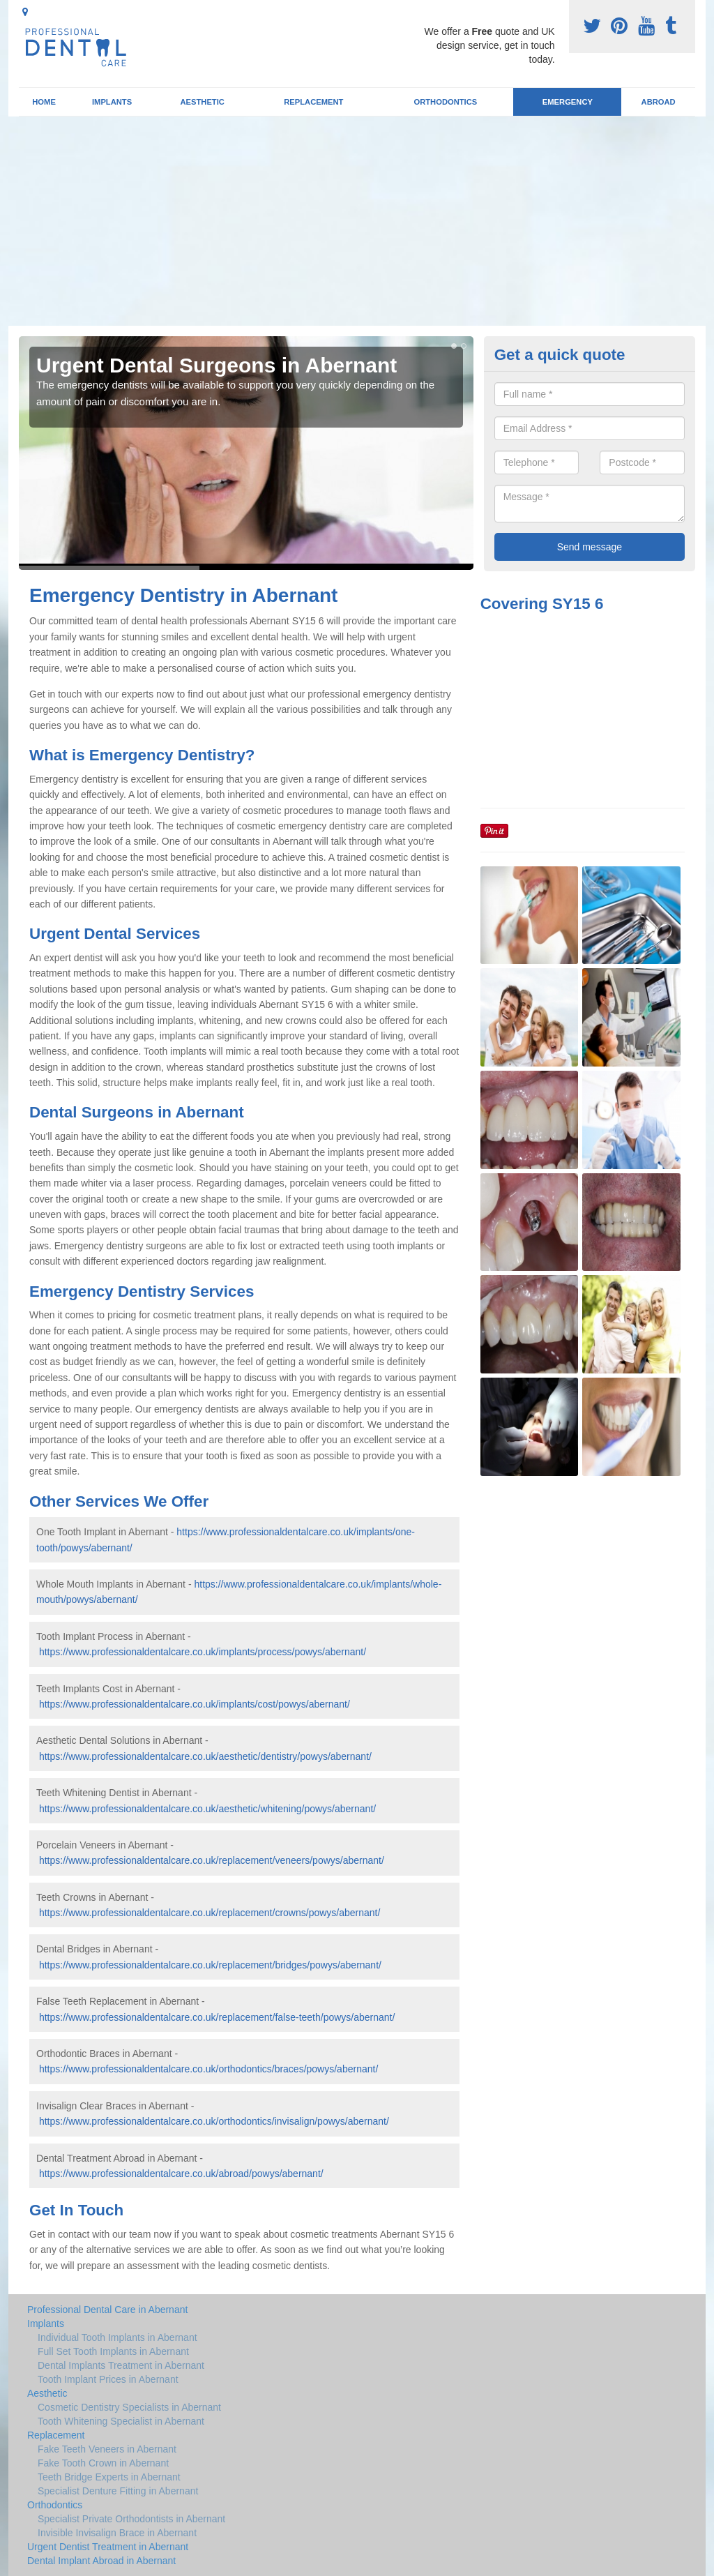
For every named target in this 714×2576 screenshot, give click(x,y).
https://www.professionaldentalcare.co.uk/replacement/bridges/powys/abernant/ (210, 1965)
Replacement (313, 102)
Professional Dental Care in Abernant (107, 2309)
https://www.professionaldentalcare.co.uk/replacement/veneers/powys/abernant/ (211, 1860)
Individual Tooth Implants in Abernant (117, 2337)
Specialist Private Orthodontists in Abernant (131, 2518)
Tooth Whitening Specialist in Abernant (121, 2421)
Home (44, 102)
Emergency (567, 102)
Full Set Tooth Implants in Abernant (113, 2351)
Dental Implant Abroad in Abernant (101, 2560)
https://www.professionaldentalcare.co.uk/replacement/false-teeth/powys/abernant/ (217, 2017)
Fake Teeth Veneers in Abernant (107, 2449)
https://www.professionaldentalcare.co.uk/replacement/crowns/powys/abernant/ (209, 1912)
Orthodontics (445, 102)
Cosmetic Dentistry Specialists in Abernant (129, 2407)
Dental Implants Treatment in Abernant (121, 2365)
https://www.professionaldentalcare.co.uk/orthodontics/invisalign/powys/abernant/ (214, 2121)
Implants (112, 102)
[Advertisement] (357, 221)
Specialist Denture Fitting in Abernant (118, 2490)
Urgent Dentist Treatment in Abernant (107, 2546)
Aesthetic (202, 102)
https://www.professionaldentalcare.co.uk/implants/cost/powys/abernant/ (194, 1704)
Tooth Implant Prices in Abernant (108, 2379)
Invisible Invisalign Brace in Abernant (117, 2532)
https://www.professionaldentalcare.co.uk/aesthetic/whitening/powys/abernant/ (207, 1808)
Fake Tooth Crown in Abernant (103, 2463)
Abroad (658, 102)
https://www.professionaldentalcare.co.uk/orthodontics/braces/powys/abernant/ (208, 2068)
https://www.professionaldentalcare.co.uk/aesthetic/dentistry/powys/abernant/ (205, 1756)
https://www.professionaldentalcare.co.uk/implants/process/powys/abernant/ (202, 1651)
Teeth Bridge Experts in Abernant (109, 2477)
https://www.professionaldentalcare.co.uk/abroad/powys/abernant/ (181, 2173)
